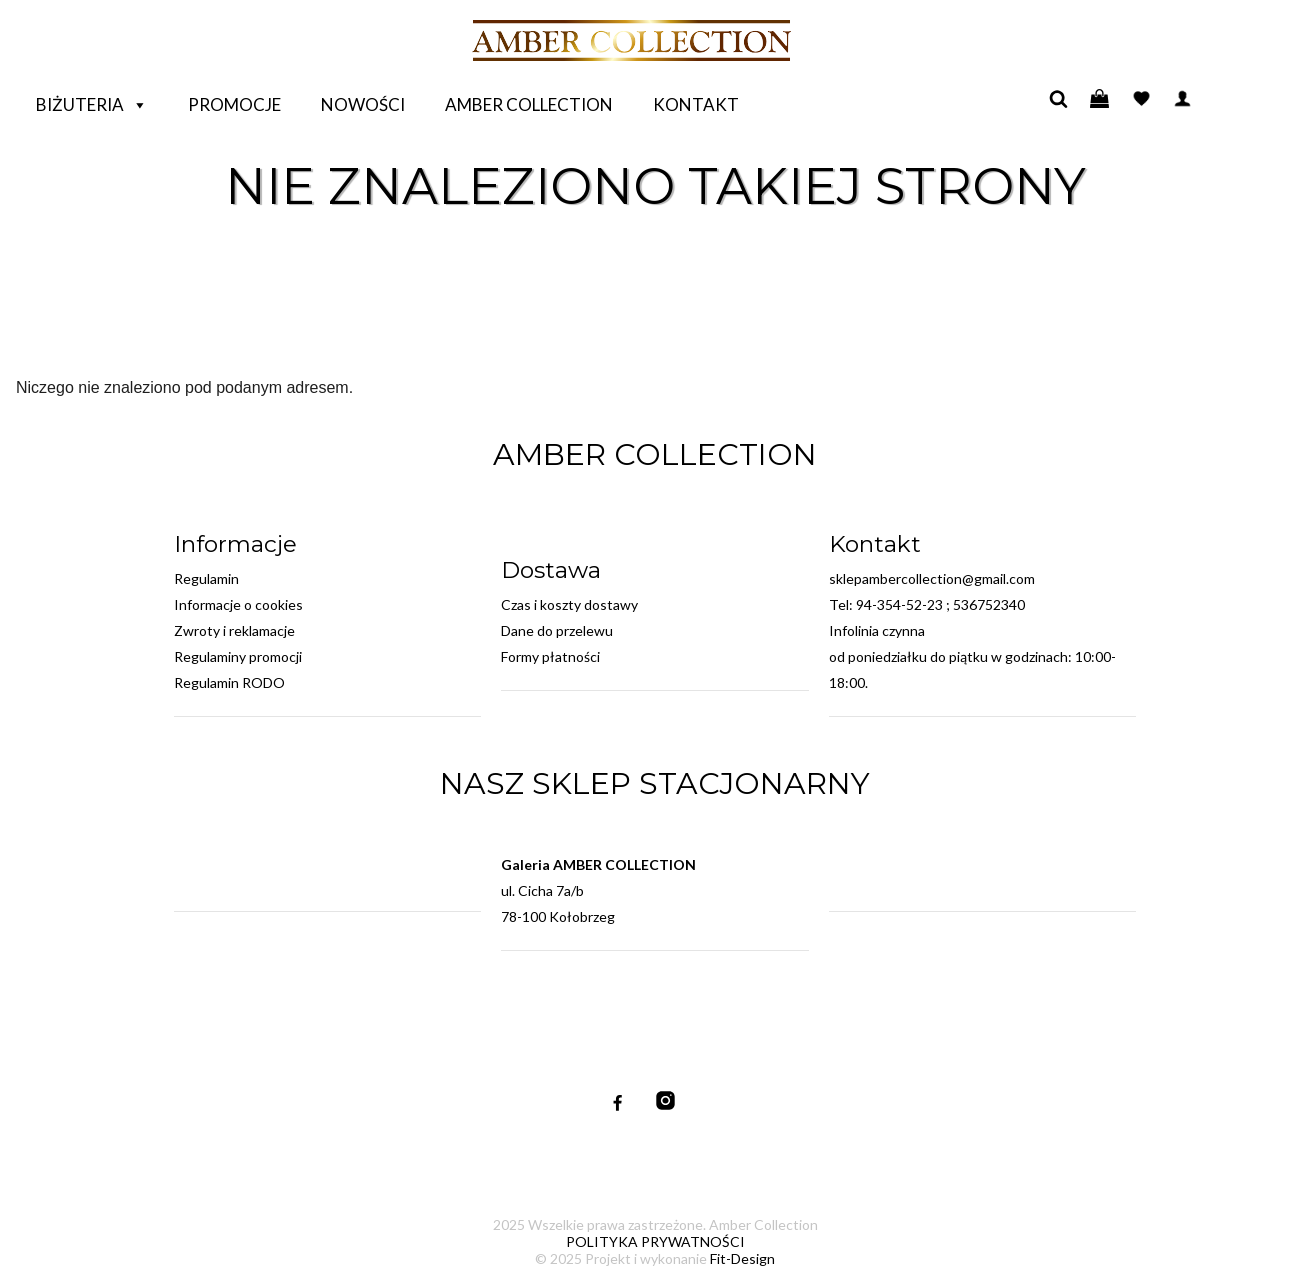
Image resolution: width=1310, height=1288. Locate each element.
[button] (139, 105)
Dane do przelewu (557, 630)
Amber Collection (529, 104)
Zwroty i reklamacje (234, 630)
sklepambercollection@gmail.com (932, 578)
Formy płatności (550, 656)
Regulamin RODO (229, 682)
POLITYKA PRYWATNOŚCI (655, 1241)
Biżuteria (92, 105)
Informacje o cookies (238, 604)
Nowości (363, 104)
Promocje (234, 104)
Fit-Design (742, 1258)
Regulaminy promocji (238, 656)
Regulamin (206, 578)
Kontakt (696, 104)
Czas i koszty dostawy (569, 604)
